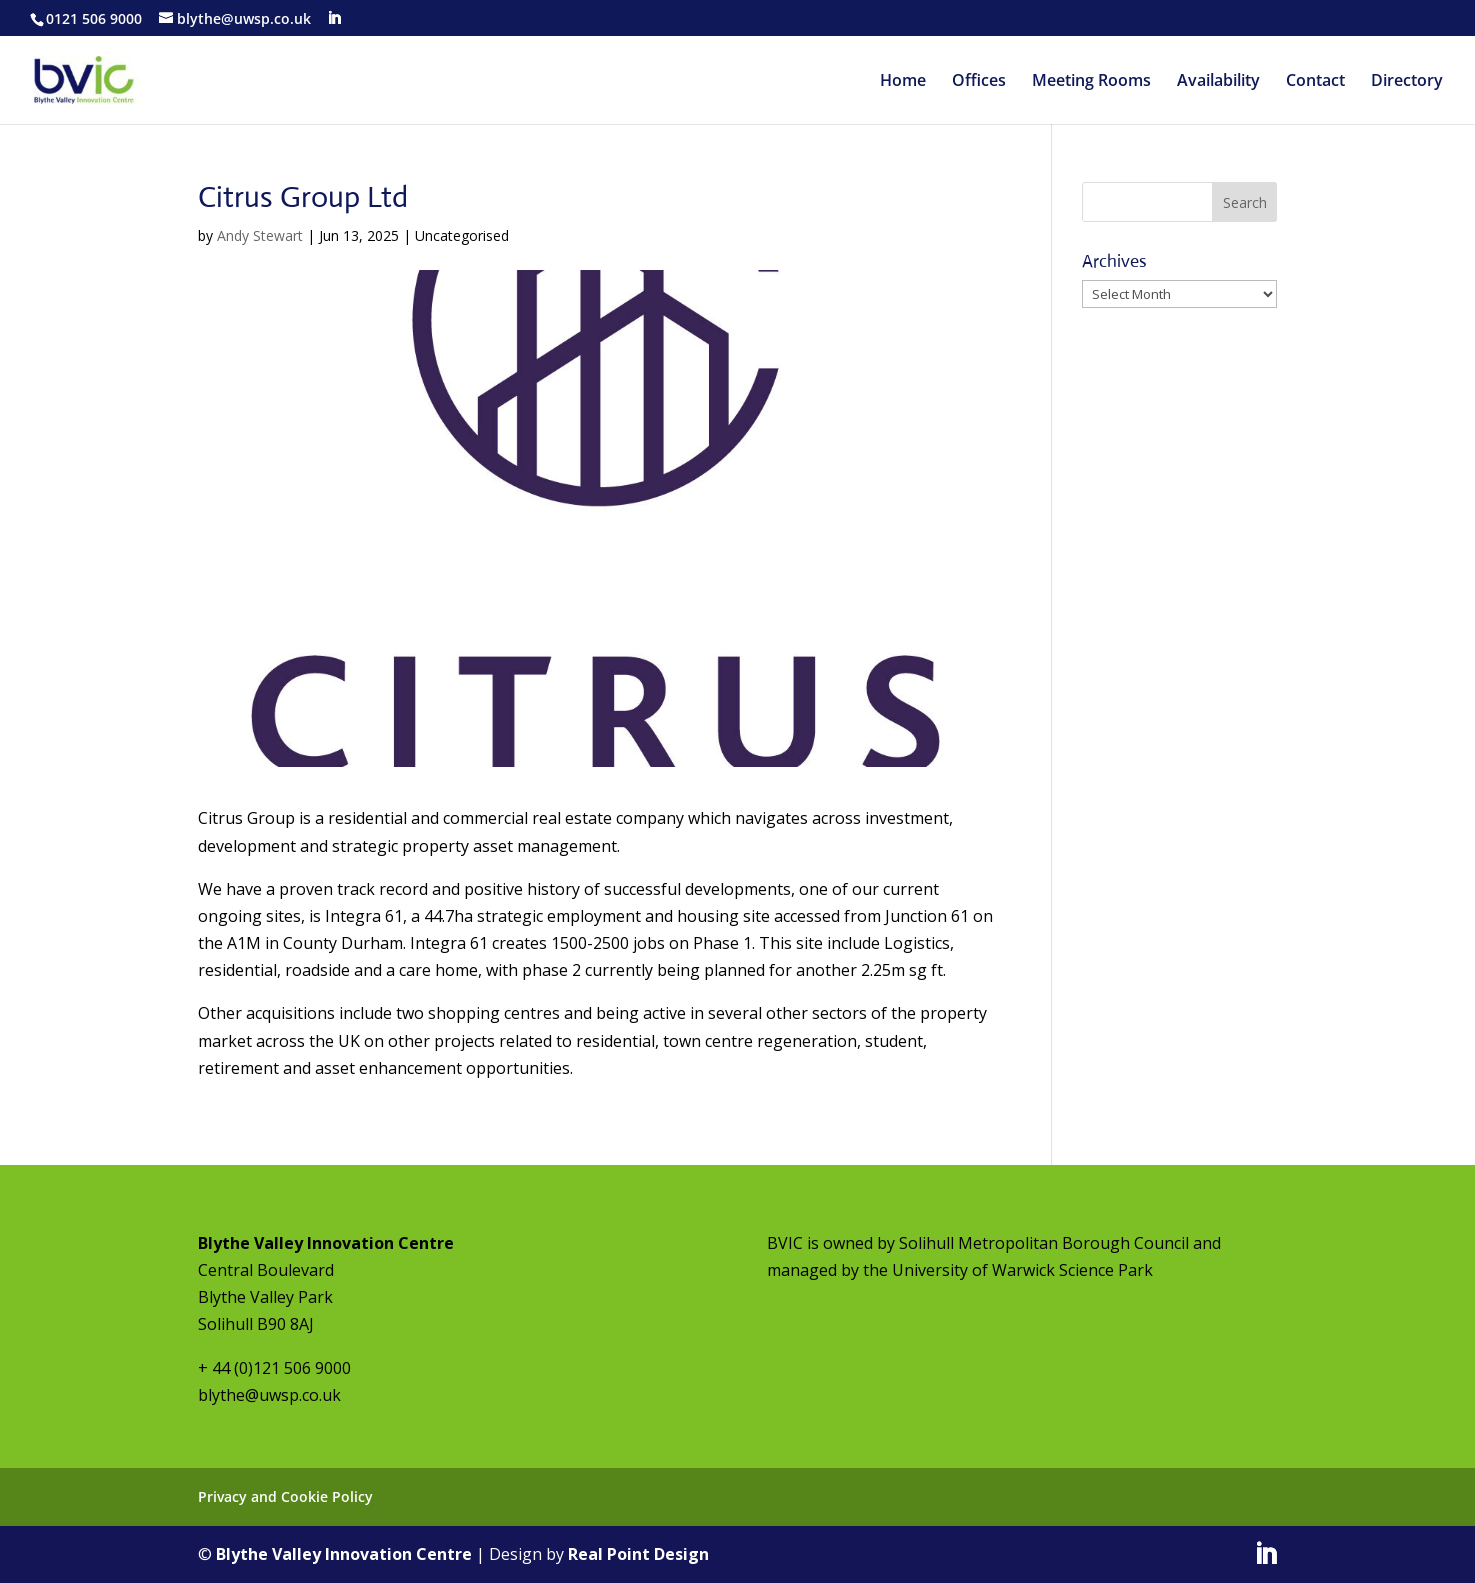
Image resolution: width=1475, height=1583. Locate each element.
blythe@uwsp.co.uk (269, 1395)
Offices (979, 82)
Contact (1315, 82)
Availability (1218, 82)
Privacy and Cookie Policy (285, 1496)
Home (903, 82)
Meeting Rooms (1091, 82)
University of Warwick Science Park (1022, 1270)
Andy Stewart (260, 235)
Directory (1407, 82)
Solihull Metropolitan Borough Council (1044, 1243)
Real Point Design (638, 1554)
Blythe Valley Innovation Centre (344, 1554)
